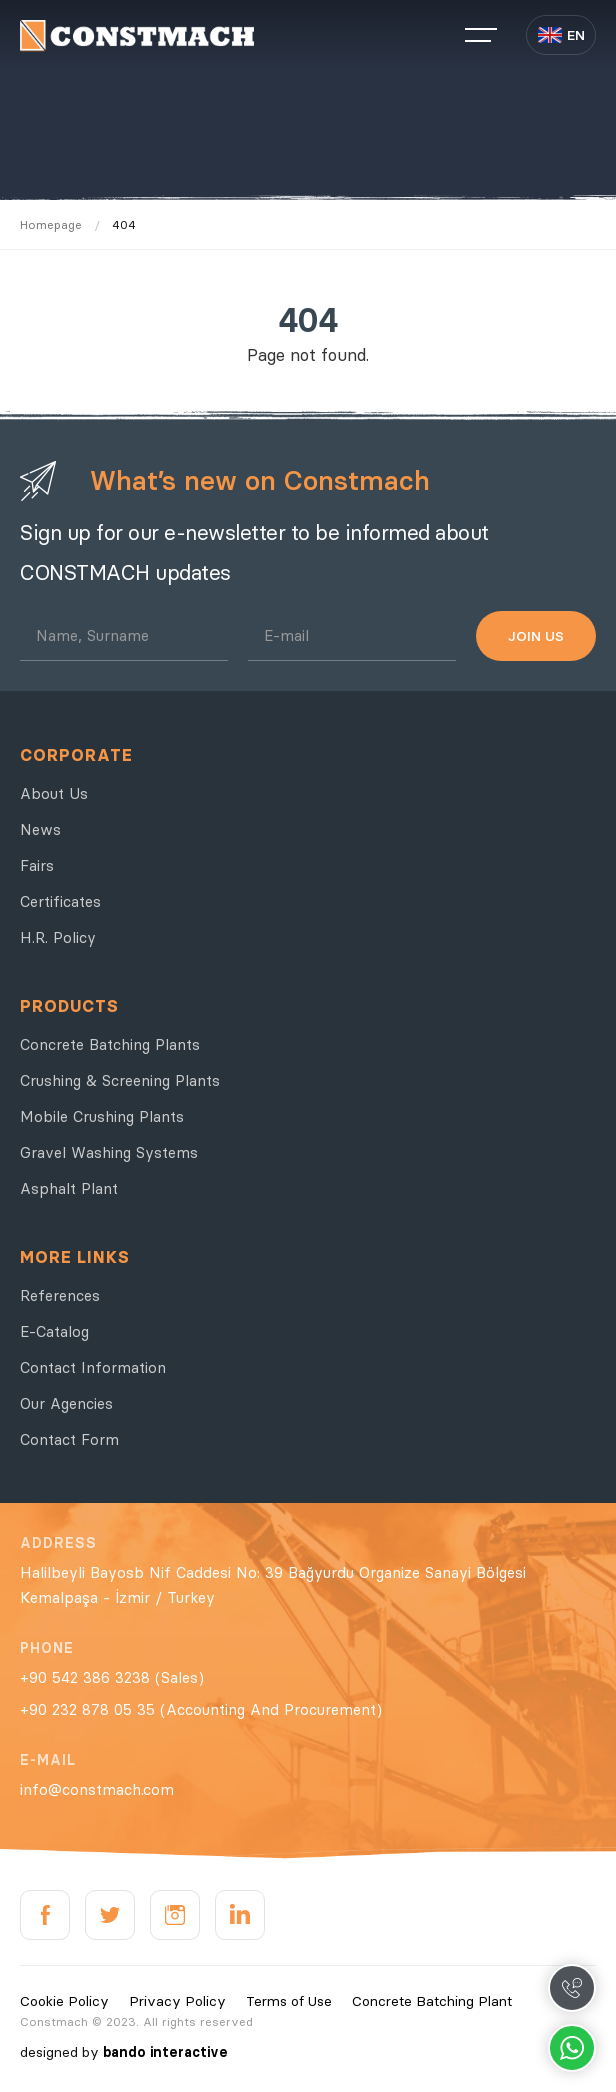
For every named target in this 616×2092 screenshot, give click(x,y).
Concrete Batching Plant (432, 2001)
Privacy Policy (177, 2001)
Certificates (60, 901)
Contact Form (69, 1439)
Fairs (37, 865)
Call (572, 1988)
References (60, 1295)
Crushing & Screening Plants (120, 1080)
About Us (54, 793)
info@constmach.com (97, 1789)
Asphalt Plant (69, 1188)
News (40, 829)
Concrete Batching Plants (110, 1044)
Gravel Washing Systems (109, 1152)
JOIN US (536, 636)
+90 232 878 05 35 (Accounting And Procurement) (201, 1709)
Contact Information (93, 1367)
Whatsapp (572, 2048)
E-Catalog (54, 1331)
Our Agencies (66, 1403)
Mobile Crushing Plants (102, 1116)
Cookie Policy (64, 2001)
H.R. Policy (58, 937)
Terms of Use (289, 2001)
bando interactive (165, 2052)
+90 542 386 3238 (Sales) (112, 1677)
